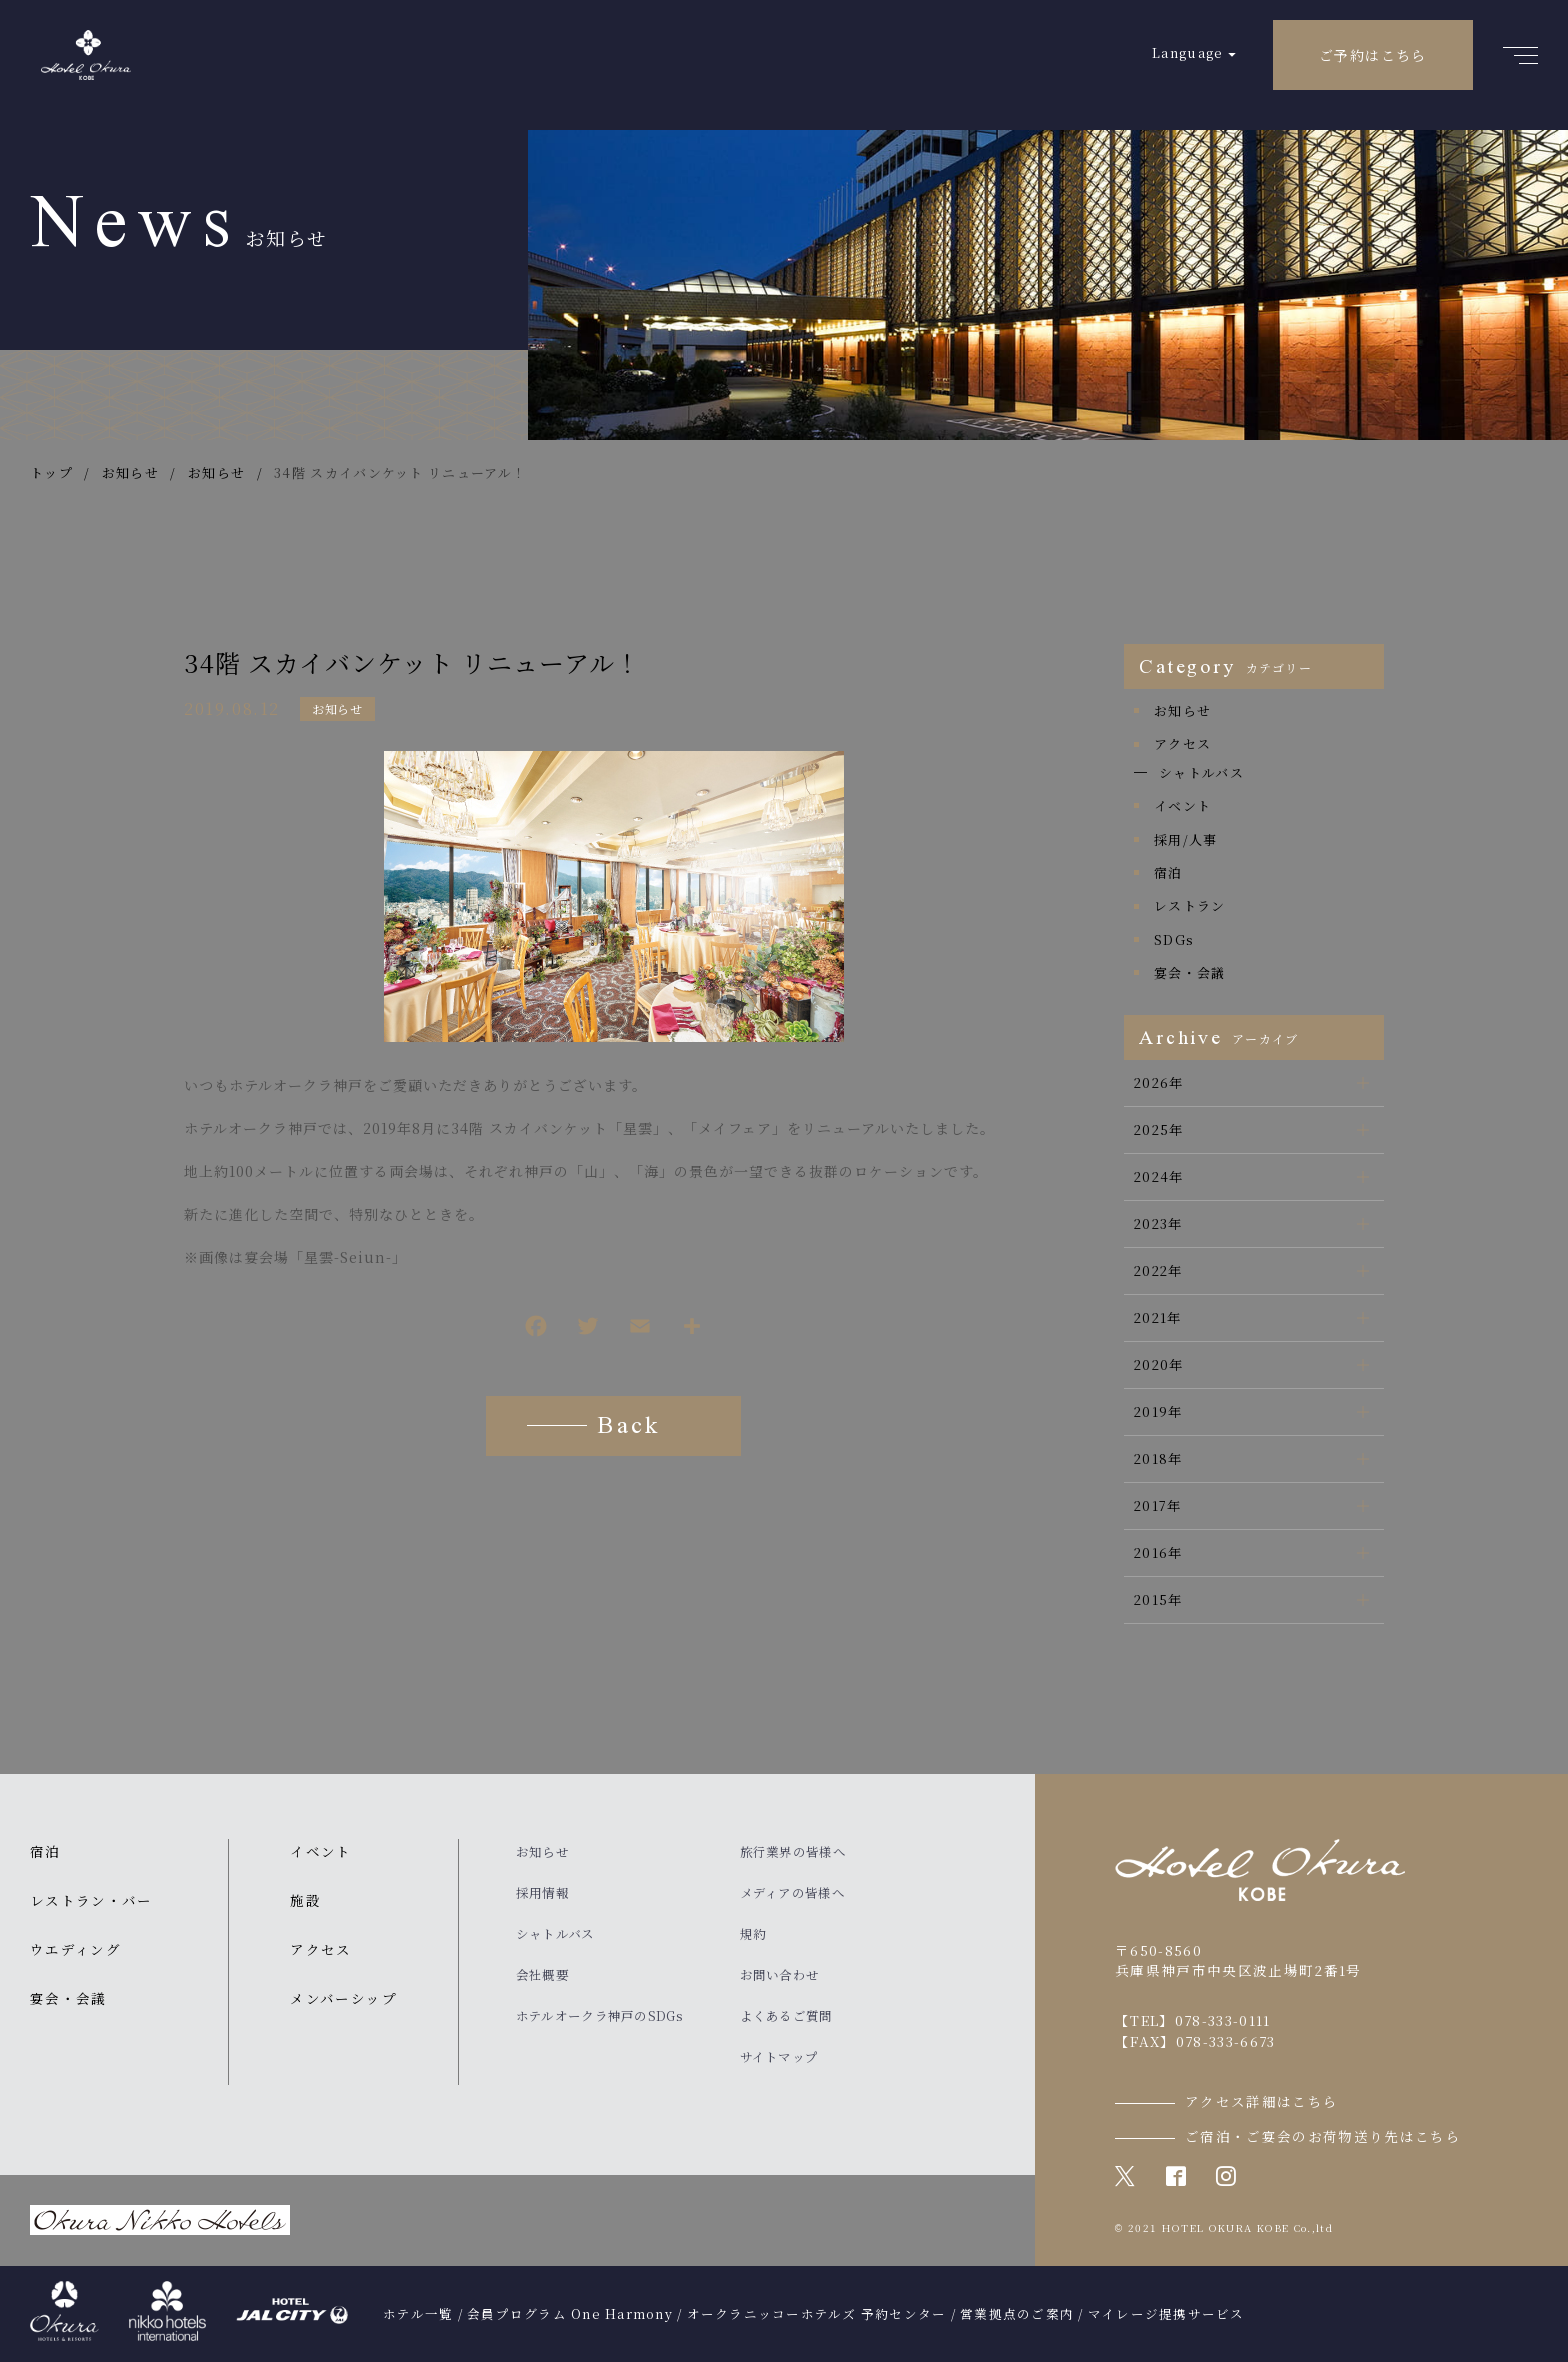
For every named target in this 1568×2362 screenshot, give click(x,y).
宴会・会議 (1190, 972)
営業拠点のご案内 (1017, 2314)
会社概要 (542, 1975)
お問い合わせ (780, 1975)
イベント (1182, 805)
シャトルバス (1201, 772)
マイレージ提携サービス (1166, 2314)
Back (628, 1428)
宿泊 (1168, 872)
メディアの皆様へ (792, 1893)
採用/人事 (1186, 839)
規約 (753, 1934)
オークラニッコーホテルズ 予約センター (817, 2314)
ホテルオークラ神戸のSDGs (599, 2016)
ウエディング (75, 1949)
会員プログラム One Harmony (570, 2314)
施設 (305, 1900)
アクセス (1182, 743)
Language (1187, 52)
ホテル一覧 (418, 2314)
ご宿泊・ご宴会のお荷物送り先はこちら (1323, 2136)
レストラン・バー (91, 1900)
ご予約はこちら (1373, 55)
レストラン (1190, 905)
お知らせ (337, 708)
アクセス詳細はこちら (1262, 2101)
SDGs (1174, 939)
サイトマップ (779, 2057)
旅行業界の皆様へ (793, 1852)
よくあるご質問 (786, 2016)
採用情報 (542, 1893)
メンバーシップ (343, 1998)
